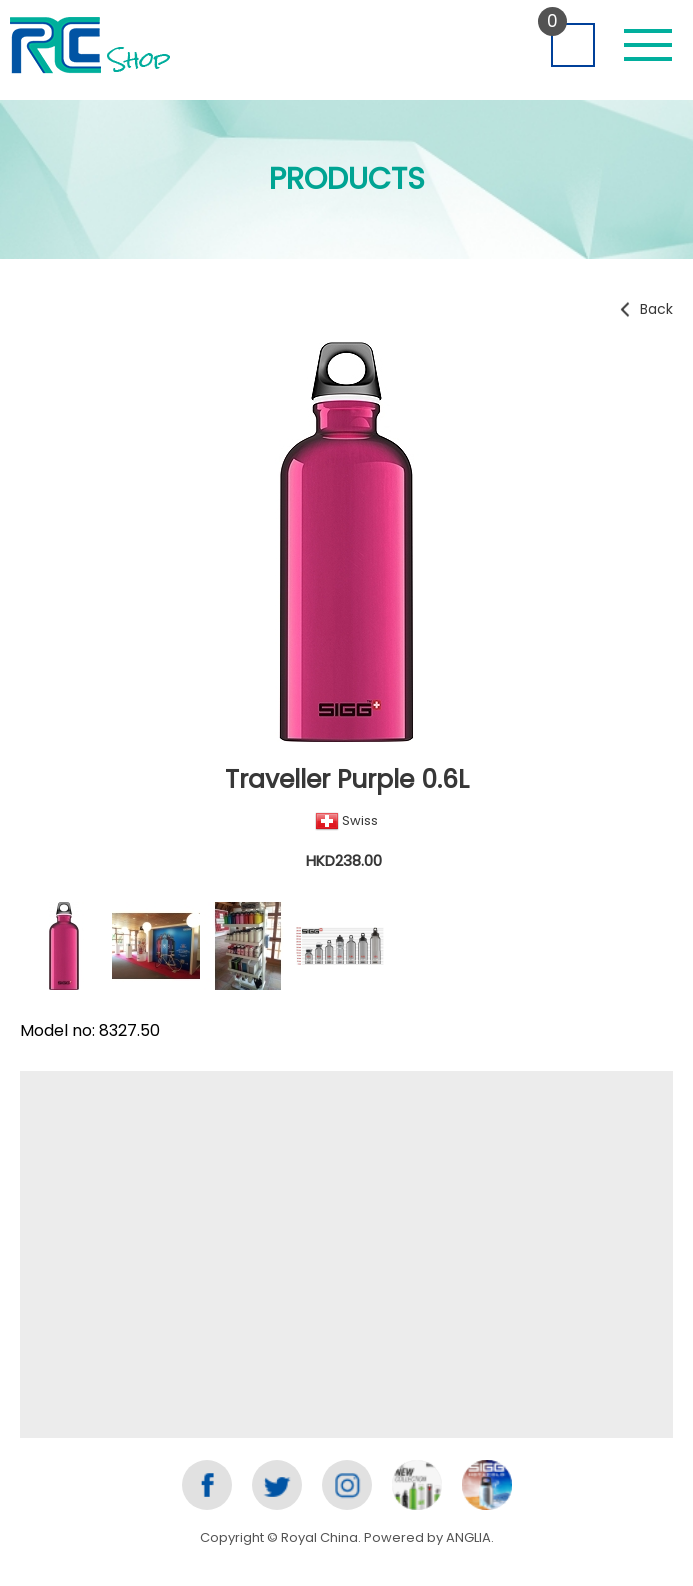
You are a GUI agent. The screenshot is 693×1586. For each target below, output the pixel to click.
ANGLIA (468, 1537)
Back (656, 309)
